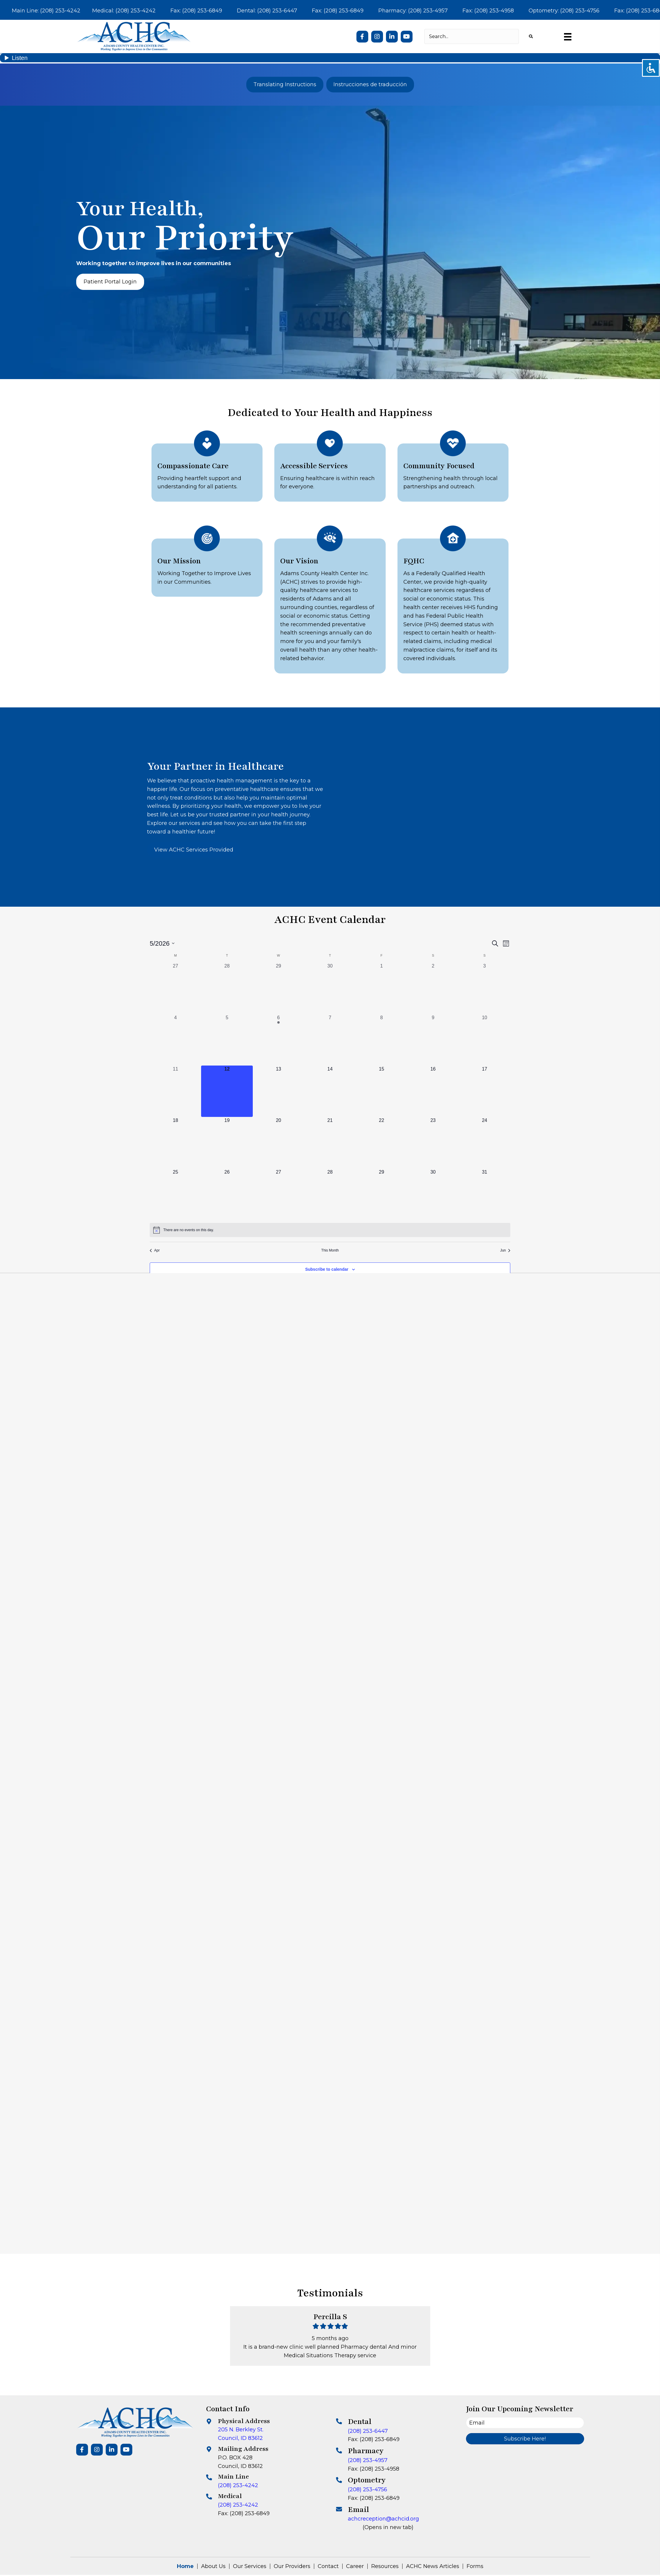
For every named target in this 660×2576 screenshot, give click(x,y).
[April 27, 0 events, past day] (175, 988)
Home (185, 2566)
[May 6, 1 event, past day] (278, 1040)
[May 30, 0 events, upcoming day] (433, 1194)
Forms (475, 2566)
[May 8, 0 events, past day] (381, 1040)
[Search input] (471, 36)
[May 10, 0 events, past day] (484, 1040)
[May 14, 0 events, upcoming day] (330, 1091)
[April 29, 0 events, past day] (278, 988)
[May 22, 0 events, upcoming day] (381, 1142)
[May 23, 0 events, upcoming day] (433, 1142)
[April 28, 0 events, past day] (226, 988)
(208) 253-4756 (367, 2489)
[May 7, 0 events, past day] (330, 1040)
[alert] (330, 1230)
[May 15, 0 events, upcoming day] (381, 1091)
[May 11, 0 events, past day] (175, 1091)
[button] (362, 37)
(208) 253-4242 (238, 2485)
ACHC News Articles (432, 2566)
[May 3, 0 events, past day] (484, 988)
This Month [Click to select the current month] (330, 1250)
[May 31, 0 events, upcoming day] (484, 1194)
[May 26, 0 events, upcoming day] (226, 1194)
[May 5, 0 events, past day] (226, 1040)
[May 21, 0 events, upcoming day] (330, 1142)
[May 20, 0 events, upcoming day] (278, 1142)
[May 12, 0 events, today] (226, 1091)
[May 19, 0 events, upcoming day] (226, 1142)
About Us (213, 2566)
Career (355, 2566)
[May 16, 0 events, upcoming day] (433, 1091)
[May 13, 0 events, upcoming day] (278, 1091)
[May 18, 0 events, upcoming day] (175, 1142)
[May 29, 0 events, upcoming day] (381, 1194)
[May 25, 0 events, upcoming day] (175, 1194)
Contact (328, 2566)
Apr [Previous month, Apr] (155, 1250)
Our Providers (292, 2566)
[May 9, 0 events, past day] (433, 1040)
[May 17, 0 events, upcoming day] (484, 1091)
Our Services (249, 2566)
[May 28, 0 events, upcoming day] (330, 1194)
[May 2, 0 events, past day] (433, 988)
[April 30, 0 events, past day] (330, 988)
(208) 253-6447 (368, 2430)
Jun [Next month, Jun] (505, 1250)
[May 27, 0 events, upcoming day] (278, 1194)
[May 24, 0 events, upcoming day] (484, 1142)
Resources (385, 2566)
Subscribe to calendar (326, 1269)
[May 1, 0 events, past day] (381, 988)
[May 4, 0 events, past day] (175, 1040)
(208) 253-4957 (367, 2460)
